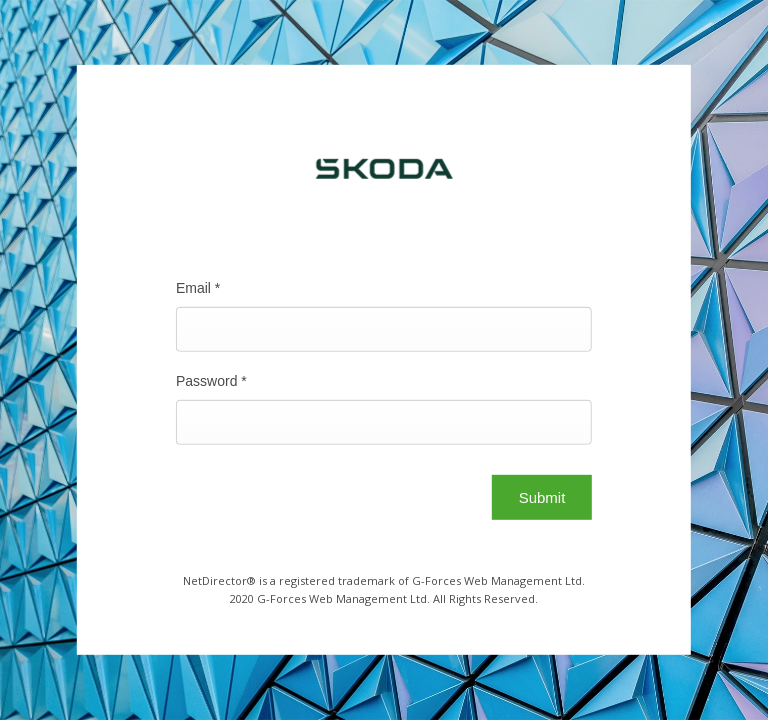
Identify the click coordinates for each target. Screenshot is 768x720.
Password (211, 381)
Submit (542, 497)
